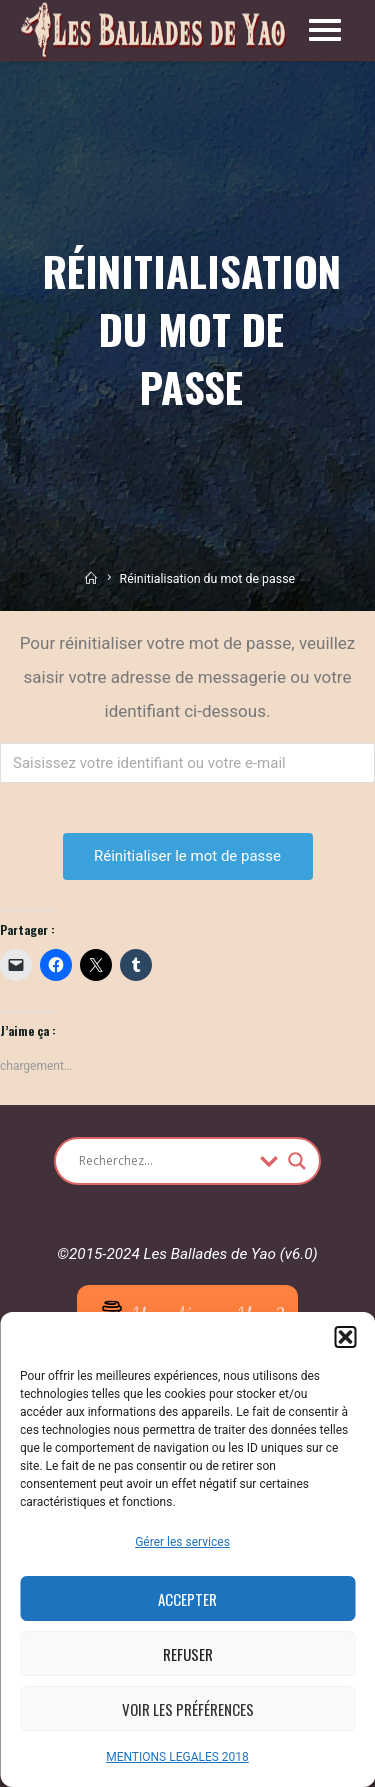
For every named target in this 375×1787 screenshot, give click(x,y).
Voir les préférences (188, 1709)
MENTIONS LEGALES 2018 (177, 1757)
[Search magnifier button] (297, 1161)
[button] (345, 1337)
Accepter (187, 1599)
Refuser (188, 1654)
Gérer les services (182, 1542)
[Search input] (164, 1161)
